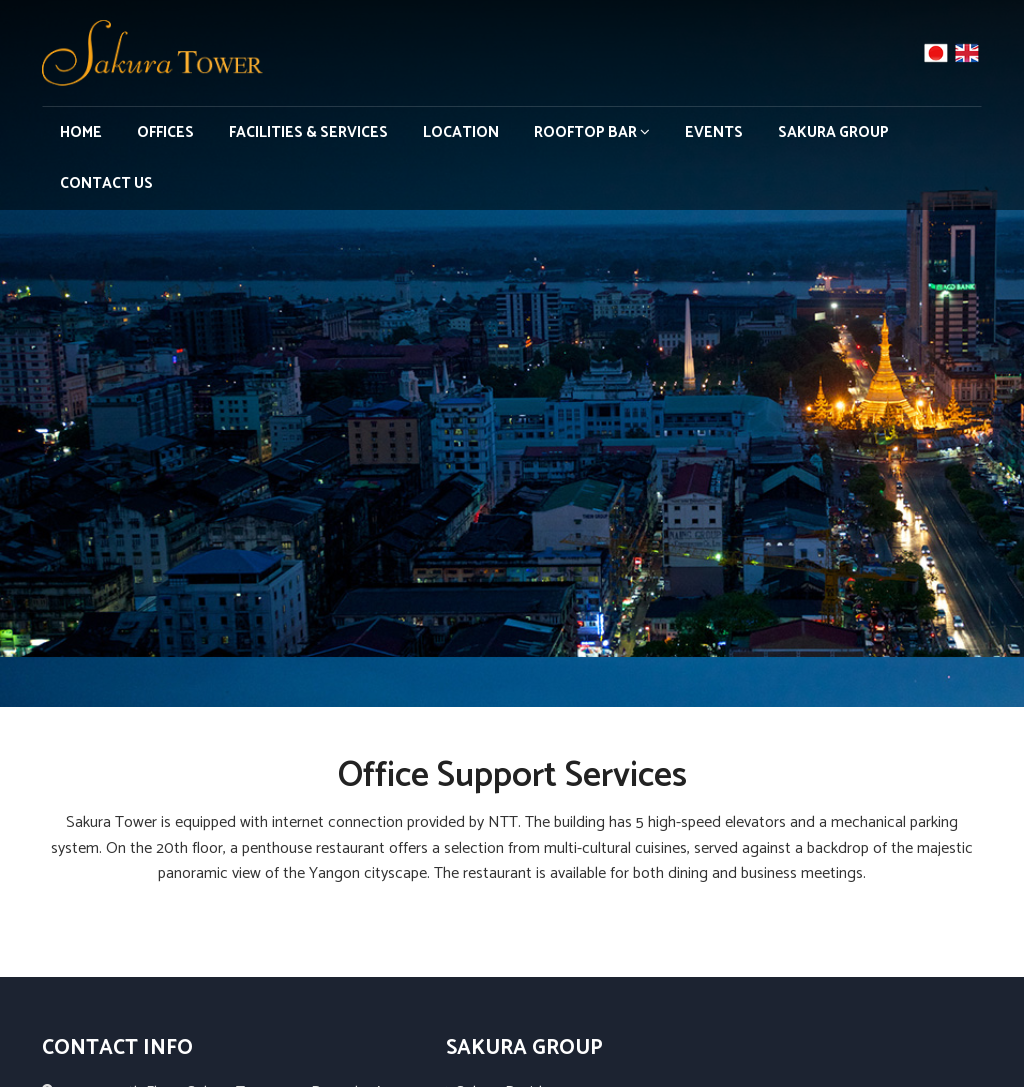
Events (714, 132)
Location (461, 132)
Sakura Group (833, 132)
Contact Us (106, 183)
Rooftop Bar (592, 132)
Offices (165, 132)
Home (81, 132)
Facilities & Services (308, 132)
